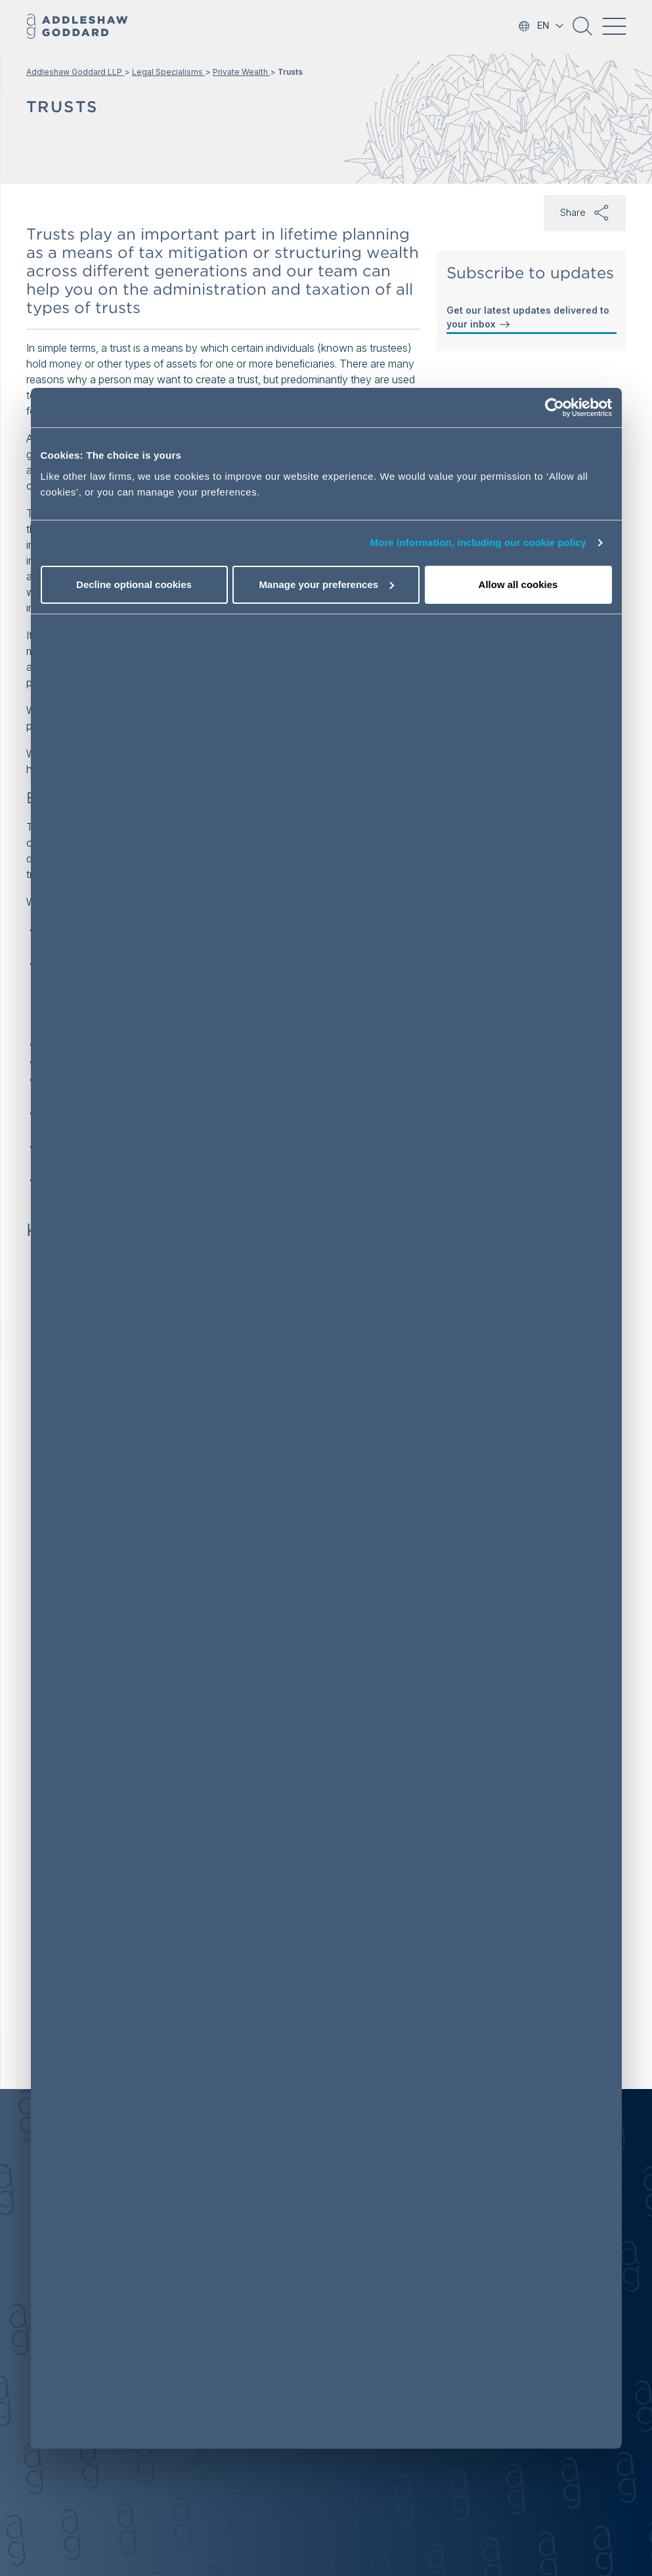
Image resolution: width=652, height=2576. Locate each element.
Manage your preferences (326, 584)
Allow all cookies (518, 584)
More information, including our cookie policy (478, 542)
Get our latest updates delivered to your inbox (527, 318)
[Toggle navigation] (614, 26)
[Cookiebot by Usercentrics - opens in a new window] (554, 407)
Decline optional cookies (134, 584)
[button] (582, 30)
